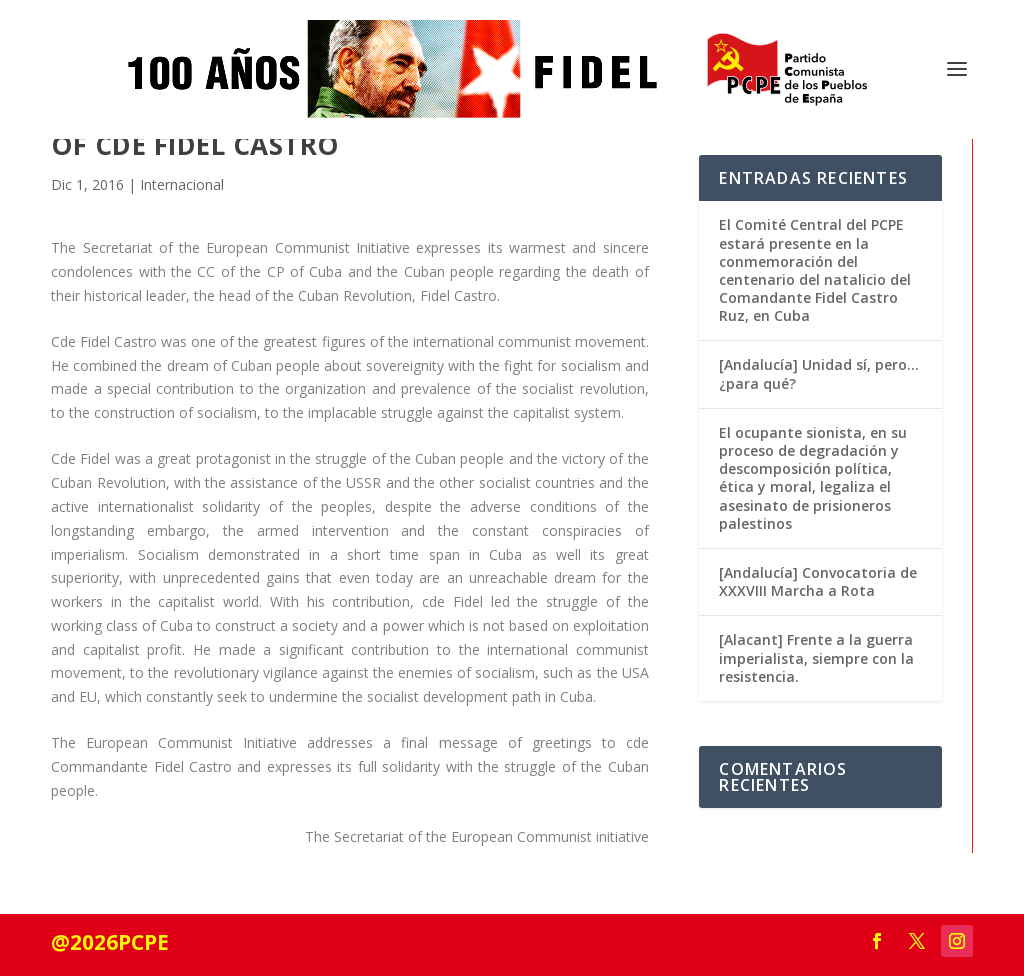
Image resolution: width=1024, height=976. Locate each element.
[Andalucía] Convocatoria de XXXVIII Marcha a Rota (818, 581)
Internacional (182, 184)
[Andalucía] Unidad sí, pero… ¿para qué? (819, 373)
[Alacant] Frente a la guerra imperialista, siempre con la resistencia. (816, 657)
